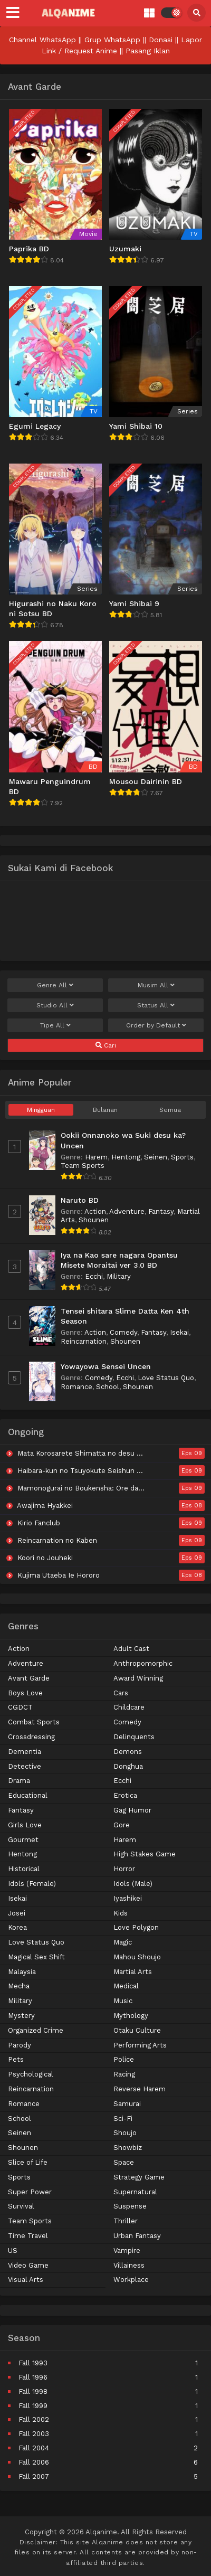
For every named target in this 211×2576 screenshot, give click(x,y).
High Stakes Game (144, 1854)
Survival (21, 2206)
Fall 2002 (33, 2419)
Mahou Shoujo (137, 1957)
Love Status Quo (166, 1378)
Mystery (21, 2016)
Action (95, 1211)
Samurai (127, 2104)
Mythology (130, 2016)
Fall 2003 (33, 2434)
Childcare (129, 1707)
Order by (156, 1025)
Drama (19, 1781)
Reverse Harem (139, 2089)
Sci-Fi (122, 2118)
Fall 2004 (33, 2448)
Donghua (128, 1766)
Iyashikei (127, 1898)
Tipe (55, 1025)
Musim (156, 985)
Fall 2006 (33, 2462)
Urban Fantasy (137, 2236)
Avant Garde (29, 1678)
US (12, 2250)
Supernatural (135, 2192)
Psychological (30, 2074)
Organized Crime (35, 2030)
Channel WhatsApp (42, 39)
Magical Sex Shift (36, 1957)
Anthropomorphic (142, 1663)
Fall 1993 (32, 2363)
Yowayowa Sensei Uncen (106, 1366)
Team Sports (82, 1165)
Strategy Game (139, 2177)
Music (122, 2001)
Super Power (30, 2192)
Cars (120, 1693)
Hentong (125, 1157)
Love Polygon (136, 1927)
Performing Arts (140, 2045)
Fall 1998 (32, 2391)
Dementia (24, 1752)
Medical (126, 1986)
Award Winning (138, 1678)
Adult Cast (131, 1649)
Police (123, 2059)
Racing (124, 2074)
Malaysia (22, 1972)
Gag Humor (132, 1810)
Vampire (126, 2250)
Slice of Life (27, 2162)
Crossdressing (31, 1737)
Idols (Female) (32, 1884)
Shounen (94, 1220)
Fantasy (161, 1211)
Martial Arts (132, 1972)
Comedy (123, 1332)
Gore (121, 1825)
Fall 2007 (33, 2476)
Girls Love (25, 1825)
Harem (96, 1157)
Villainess (129, 2265)
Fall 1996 (32, 2377)
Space (123, 2162)
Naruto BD (80, 1200)
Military (119, 1276)
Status (156, 1005)
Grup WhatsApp (112, 39)
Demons (127, 1752)
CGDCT (20, 1707)
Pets (16, 2059)
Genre (55, 985)
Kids (120, 1913)
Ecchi (94, 1276)
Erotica (125, 1795)
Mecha (19, 1986)
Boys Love (25, 1693)
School (107, 1387)
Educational (27, 1795)
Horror (124, 1869)
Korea (17, 1927)
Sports (182, 1157)
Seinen (155, 1157)
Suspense (130, 2206)
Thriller (125, 2221)
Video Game (28, 2265)
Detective (24, 1766)
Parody (19, 2045)
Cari (105, 1045)
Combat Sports (34, 1722)
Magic (122, 1942)
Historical (24, 1869)
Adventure (127, 1211)
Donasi (160, 39)
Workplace (131, 2280)
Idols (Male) (132, 1884)
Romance (76, 1387)
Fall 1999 (32, 2406)
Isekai (179, 1332)
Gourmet (23, 1840)
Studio (55, 1005)
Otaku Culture (137, 2030)
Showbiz (127, 2148)
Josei (16, 1913)
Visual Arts (25, 2280)
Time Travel (28, 2236)
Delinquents (134, 1737)
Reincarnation (84, 1341)
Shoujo (125, 2133)
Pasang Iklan (148, 50)
